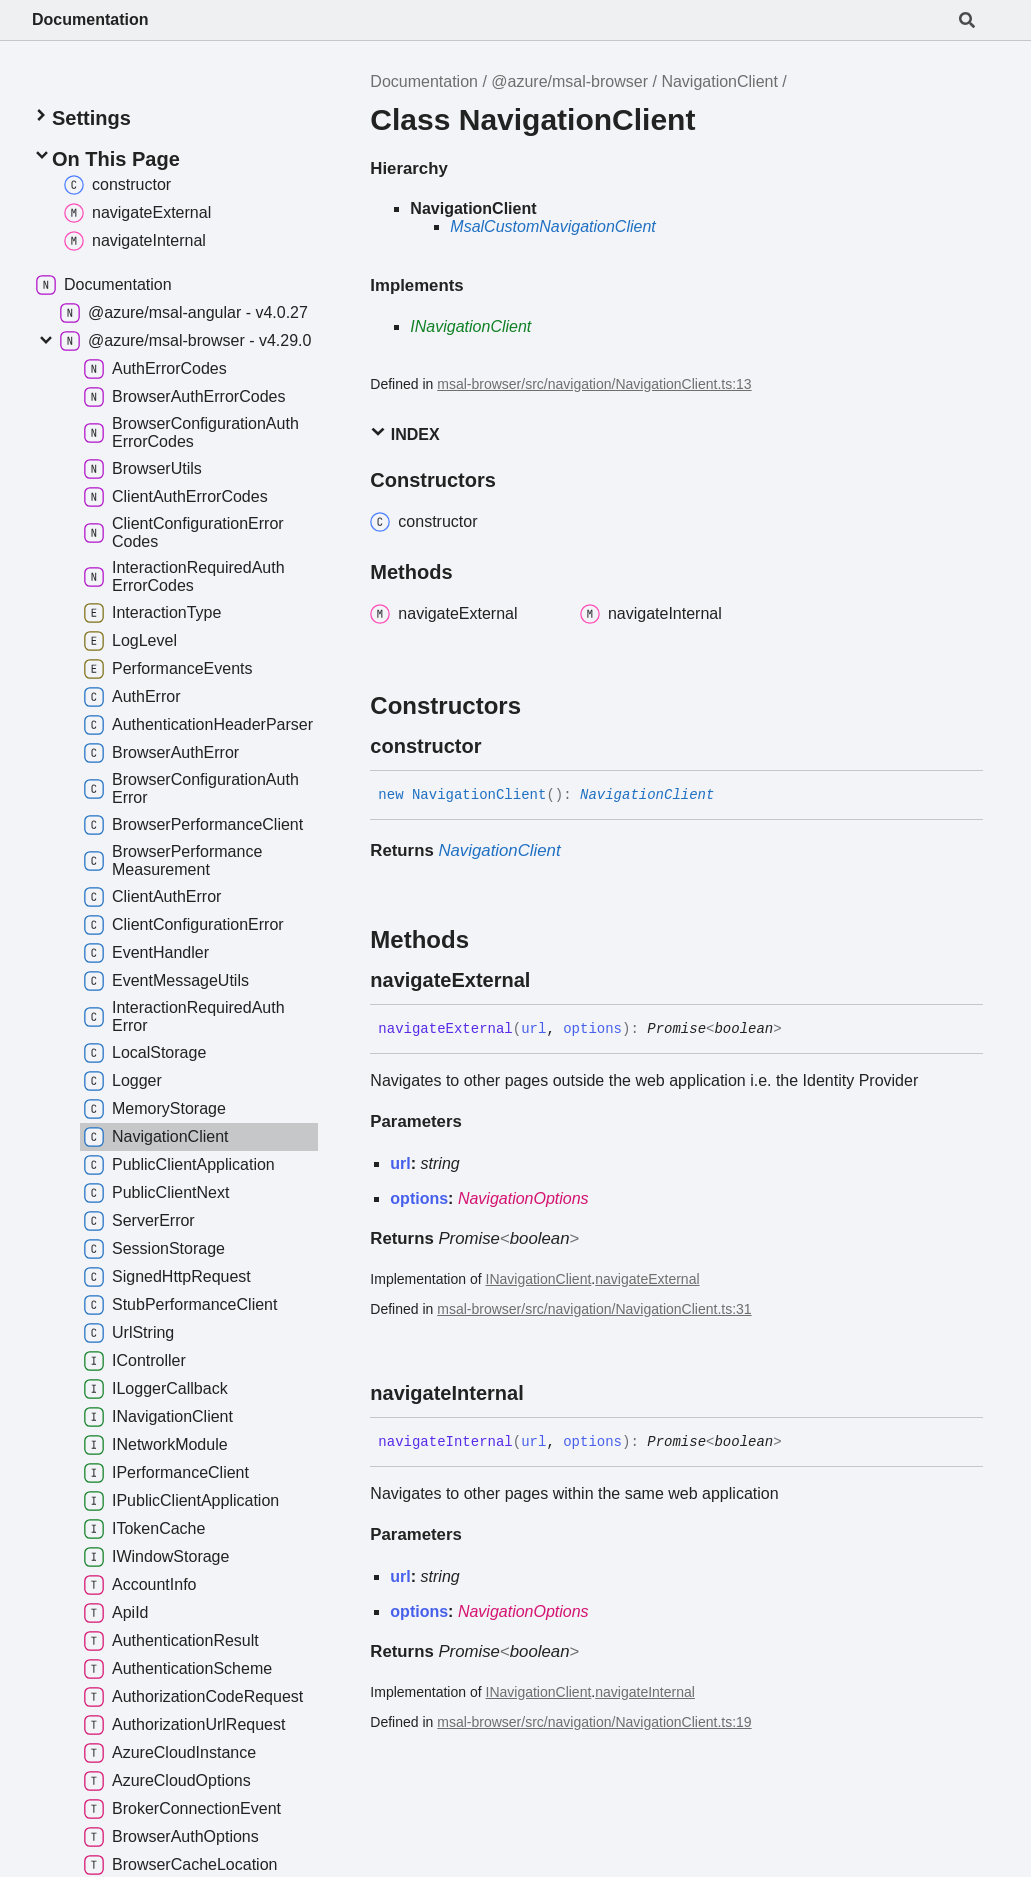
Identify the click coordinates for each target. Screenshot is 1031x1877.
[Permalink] (499, 746)
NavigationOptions (523, 1198)
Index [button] (404, 433)
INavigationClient (470, 326)
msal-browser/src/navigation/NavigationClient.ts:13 (594, 384)
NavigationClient (719, 81)
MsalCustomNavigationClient (552, 226)
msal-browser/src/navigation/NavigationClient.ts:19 (594, 1722)
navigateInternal (645, 1692)
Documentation (90, 19)
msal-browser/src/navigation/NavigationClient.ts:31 (594, 1309)
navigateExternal (647, 1279)
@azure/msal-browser (569, 81)
